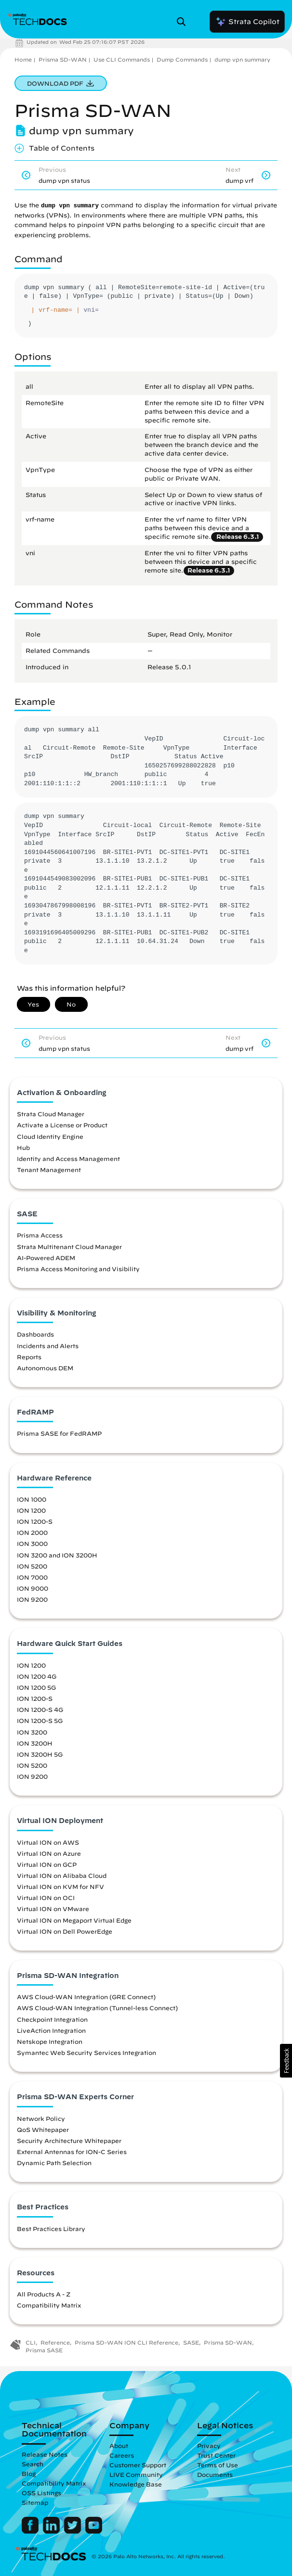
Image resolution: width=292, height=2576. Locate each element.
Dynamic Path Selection (54, 2162)
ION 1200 (31, 1510)
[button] (286, 2061)
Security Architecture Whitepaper (69, 2140)
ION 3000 (32, 1543)
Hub (23, 1147)
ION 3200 (32, 1732)
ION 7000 (32, 1577)
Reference (55, 2342)
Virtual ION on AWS (48, 1842)
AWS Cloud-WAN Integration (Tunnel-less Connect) (97, 2007)
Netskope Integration (49, 2041)
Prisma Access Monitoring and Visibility (78, 1268)
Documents (215, 2474)
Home (23, 59)
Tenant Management (49, 1169)
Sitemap (35, 2502)
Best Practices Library (51, 2228)
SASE (191, 2342)
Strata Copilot (247, 21)
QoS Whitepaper (43, 2129)
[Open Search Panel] (184, 21)
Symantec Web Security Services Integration (86, 2052)
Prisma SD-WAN (63, 59)
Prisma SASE (44, 2350)
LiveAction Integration (51, 2030)
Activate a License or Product (62, 1125)
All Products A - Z (43, 2294)
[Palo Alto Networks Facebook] (31, 2531)
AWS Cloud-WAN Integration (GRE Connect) (86, 1996)
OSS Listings (41, 2492)
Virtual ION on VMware (53, 1908)
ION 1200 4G (36, 1676)
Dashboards (35, 1334)
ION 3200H (35, 1743)
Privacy (209, 2445)
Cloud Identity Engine (50, 1136)
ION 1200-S (35, 1521)
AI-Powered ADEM (46, 1257)
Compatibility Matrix (49, 2305)
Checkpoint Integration (52, 2019)
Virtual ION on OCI (46, 1897)
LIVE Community (136, 2474)
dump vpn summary (242, 59)
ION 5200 (32, 1566)
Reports (29, 1356)
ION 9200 (32, 1599)
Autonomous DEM (45, 1368)
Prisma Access (40, 1235)
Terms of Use (217, 2464)
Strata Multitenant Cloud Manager (69, 1246)
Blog (29, 2473)
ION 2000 (32, 1532)
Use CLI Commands (121, 59)
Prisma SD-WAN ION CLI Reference (126, 2342)
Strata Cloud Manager (50, 1113)
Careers (121, 2455)
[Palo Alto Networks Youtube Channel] (93, 2531)
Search (32, 2464)
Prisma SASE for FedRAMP (59, 1433)
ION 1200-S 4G (40, 1709)
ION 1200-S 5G (40, 1720)
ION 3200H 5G (40, 1754)
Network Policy (41, 2118)
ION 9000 (32, 1588)
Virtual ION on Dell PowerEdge (64, 1931)
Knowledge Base (135, 2484)
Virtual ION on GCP (47, 1864)
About (118, 2445)
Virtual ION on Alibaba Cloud (61, 1875)
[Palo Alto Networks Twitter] (73, 2531)
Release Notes (44, 2454)
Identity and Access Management (68, 1158)
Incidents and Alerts (48, 1345)
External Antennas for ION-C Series (72, 2151)
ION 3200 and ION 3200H (57, 1555)
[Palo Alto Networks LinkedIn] (52, 2531)
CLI (31, 2342)
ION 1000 (31, 1499)
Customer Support (137, 2464)
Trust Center (216, 2455)
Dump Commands (182, 59)
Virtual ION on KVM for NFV (60, 1886)
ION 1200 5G (36, 1687)
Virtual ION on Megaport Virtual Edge (74, 1920)
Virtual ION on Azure (49, 1853)
